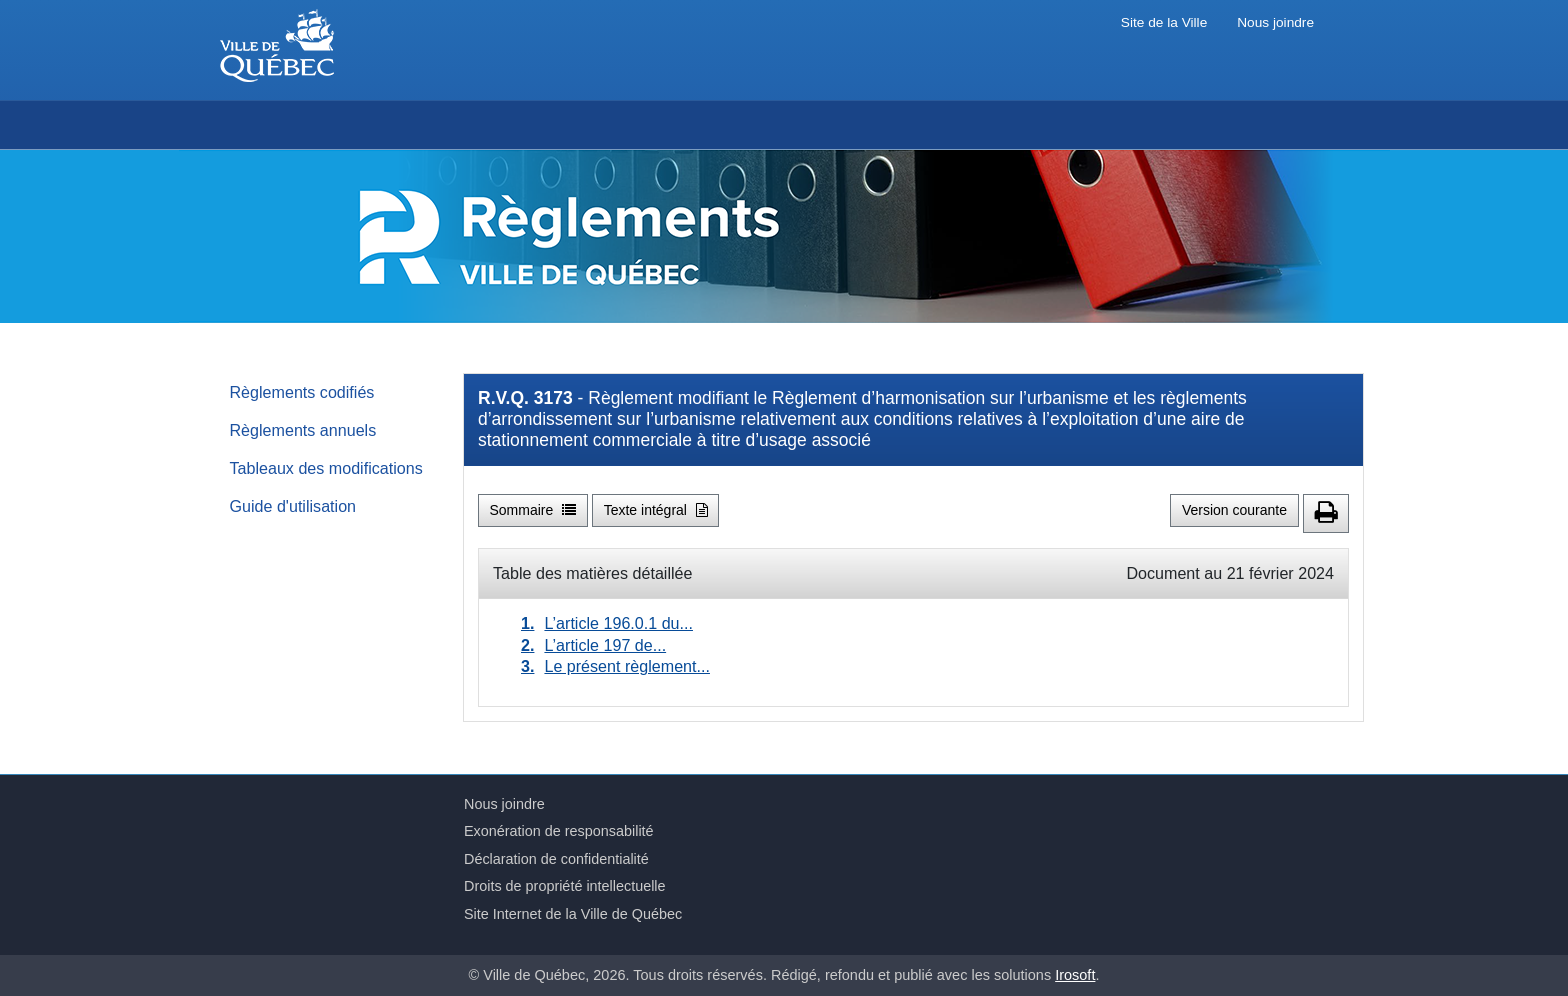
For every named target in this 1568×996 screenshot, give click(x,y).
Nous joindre (1275, 22)
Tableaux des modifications (326, 468)
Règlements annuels (303, 430)
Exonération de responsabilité (559, 831)
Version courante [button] (1234, 510)
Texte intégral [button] (656, 510)
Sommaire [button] (533, 510)
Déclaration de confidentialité (556, 859)
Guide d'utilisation (293, 506)
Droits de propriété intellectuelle (565, 886)
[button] (1326, 513)
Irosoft (1075, 975)
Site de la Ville (1164, 22)
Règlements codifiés (302, 392)
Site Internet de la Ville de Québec (573, 914)
